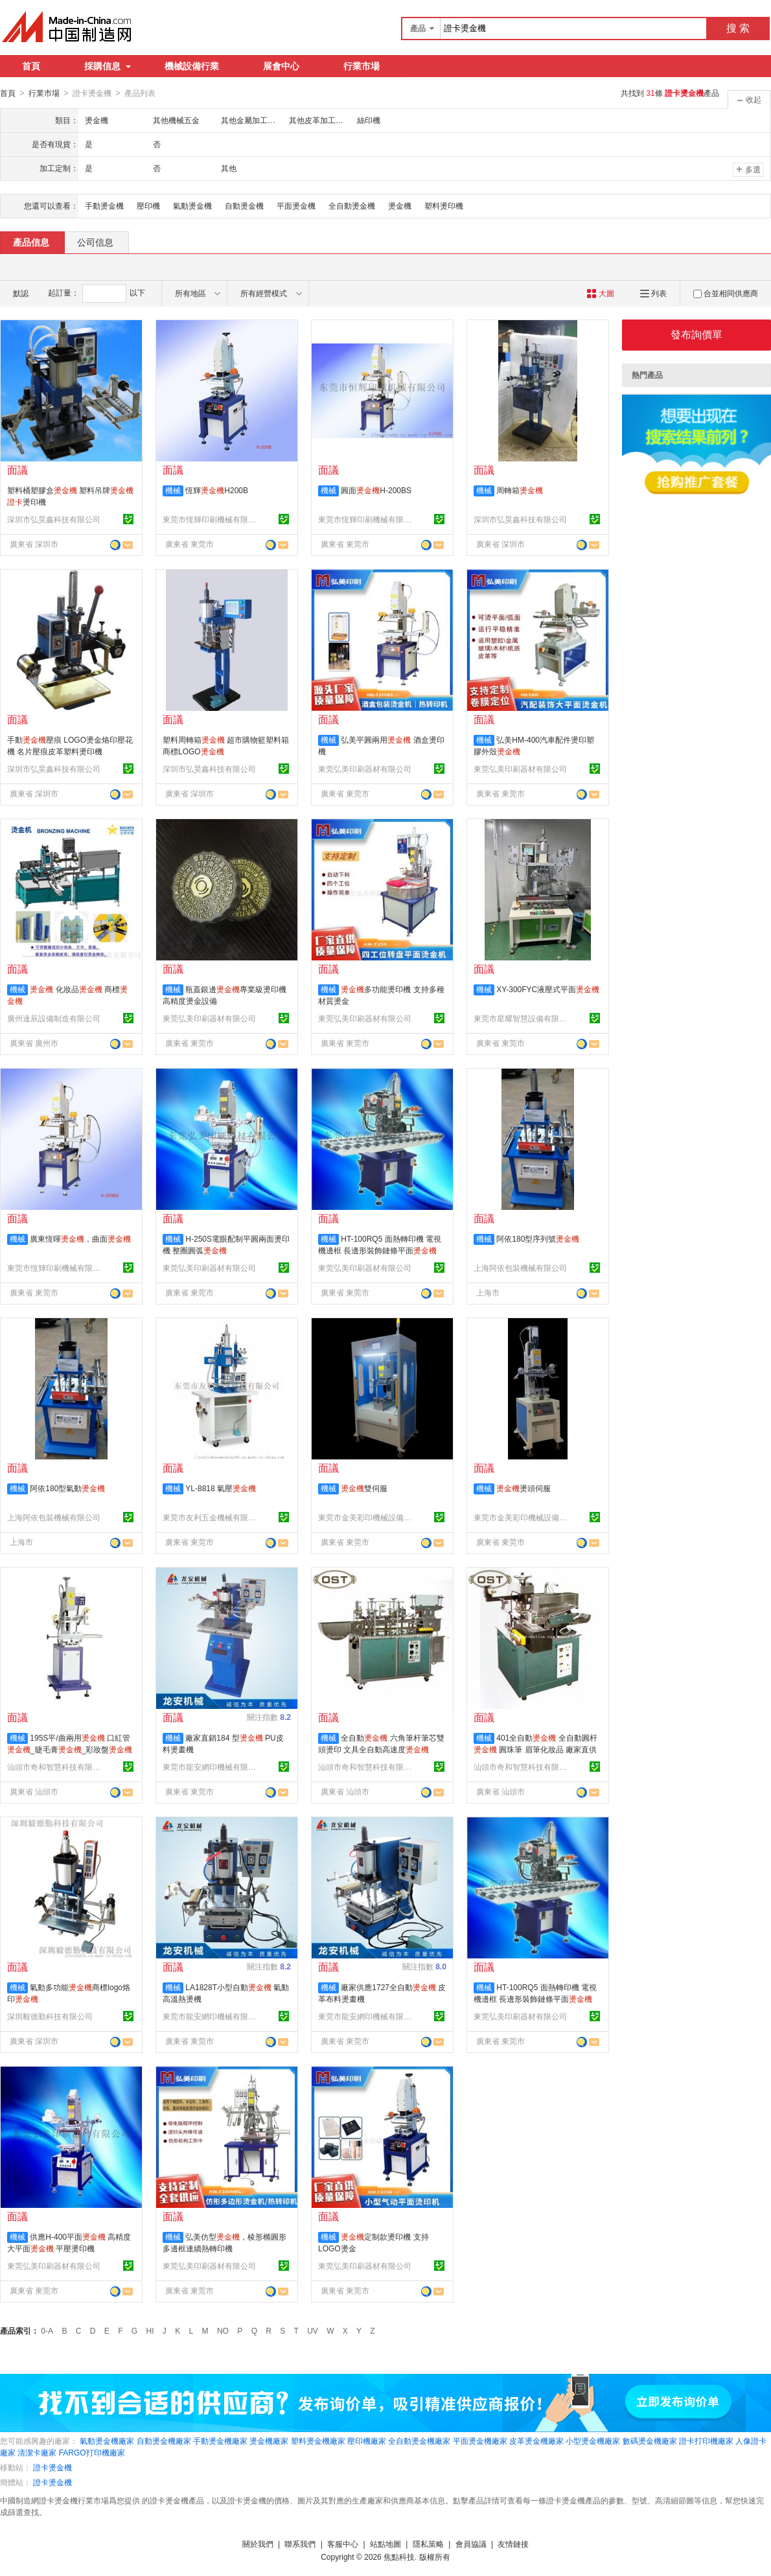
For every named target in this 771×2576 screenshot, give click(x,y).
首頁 (31, 66)
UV (312, 2330)
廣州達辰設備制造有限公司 (53, 1018)
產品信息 (31, 242)
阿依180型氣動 (67, 1487)
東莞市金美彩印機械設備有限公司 (366, 1517)
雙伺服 (364, 1487)
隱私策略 (428, 2543)
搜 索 (738, 28)
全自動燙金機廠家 (419, 2440)
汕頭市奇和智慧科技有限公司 (55, 1766)
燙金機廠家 (268, 2440)
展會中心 (281, 66)
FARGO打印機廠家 (92, 2452)
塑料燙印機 (443, 205)
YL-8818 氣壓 (220, 1487)
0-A (47, 2330)
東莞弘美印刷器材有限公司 (364, 768)
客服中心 (342, 2543)
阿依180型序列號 (537, 1238)
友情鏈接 (513, 2543)
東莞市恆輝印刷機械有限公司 (211, 519)
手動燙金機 (104, 205)
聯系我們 (300, 2543)
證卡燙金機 (52, 2467)
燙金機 (399, 205)
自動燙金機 (244, 205)
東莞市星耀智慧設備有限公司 (522, 1018)
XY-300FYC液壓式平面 (547, 988)
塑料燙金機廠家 (318, 2440)
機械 (173, 489)
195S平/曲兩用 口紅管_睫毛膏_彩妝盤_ (69, 1749)
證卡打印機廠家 (706, 2440)
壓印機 (148, 205)
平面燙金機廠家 (480, 2440)
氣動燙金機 (192, 205)
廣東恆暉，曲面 (80, 1238)
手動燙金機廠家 (220, 2440)
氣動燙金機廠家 (107, 2440)
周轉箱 (519, 489)
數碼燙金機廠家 (650, 2440)
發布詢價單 (696, 334)
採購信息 (107, 66)
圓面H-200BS (376, 489)
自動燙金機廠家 (164, 2440)
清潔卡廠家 (36, 2452)
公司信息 (95, 242)
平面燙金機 (296, 205)
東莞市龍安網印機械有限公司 (211, 1766)
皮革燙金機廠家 (536, 2440)
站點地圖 (385, 2543)
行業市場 (361, 66)
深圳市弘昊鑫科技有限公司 (53, 519)
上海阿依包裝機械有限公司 (520, 1267)
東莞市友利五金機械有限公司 (211, 1517)
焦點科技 (399, 2556)
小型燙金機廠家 (593, 2440)
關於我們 (257, 2543)
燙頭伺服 (523, 1487)
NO (223, 2330)
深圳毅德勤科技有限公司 (50, 2016)
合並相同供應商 (725, 292)
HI (150, 2330)
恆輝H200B (216, 489)
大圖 (600, 292)
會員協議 (471, 2543)
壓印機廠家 (366, 2440)
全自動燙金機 (351, 205)
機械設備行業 (192, 66)
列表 (653, 292)
